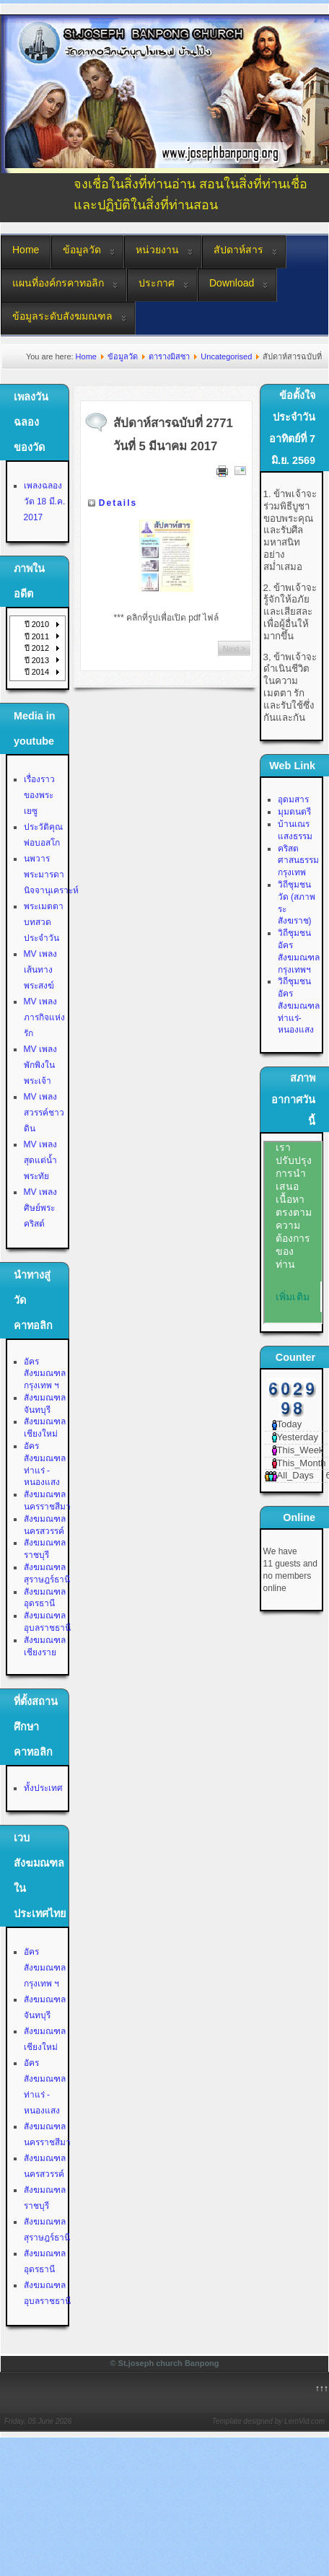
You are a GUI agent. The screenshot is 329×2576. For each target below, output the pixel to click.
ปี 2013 (37, 660)
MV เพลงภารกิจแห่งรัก (44, 1017)
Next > (234, 648)
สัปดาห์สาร (238, 249)
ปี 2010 (37, 624)
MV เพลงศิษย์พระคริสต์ (40, 1208)
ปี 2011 (37, 636)
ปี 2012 (37, 648)
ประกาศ (157, 283)
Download (231, 283)
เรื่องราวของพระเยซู (39, 795)
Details (118, 503)
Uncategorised (226, 356)
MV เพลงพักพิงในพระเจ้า (40, 1065)
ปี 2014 (37, 671)
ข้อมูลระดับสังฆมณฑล (62, 316)
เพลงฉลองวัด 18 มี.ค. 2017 (45, 501)
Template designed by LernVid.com (268, 2421)
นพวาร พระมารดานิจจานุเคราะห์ (51, 874)
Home (25, 249)
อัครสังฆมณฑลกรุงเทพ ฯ (45, 1374)
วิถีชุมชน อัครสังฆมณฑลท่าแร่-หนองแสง (299, 1005)
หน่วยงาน (157, 249)
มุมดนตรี (294, 812)
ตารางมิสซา (169, 356)
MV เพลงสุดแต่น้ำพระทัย (40, 1160)
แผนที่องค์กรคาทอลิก (58, 283)
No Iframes (293, 1232)
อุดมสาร (293, 799)
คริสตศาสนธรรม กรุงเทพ (298, 861)
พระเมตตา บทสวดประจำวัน (43, 922)
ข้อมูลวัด (82, 249)
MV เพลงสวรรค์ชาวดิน (44, 1113)
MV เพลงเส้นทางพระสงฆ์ (40, 970)
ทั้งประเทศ (43, 1788)
